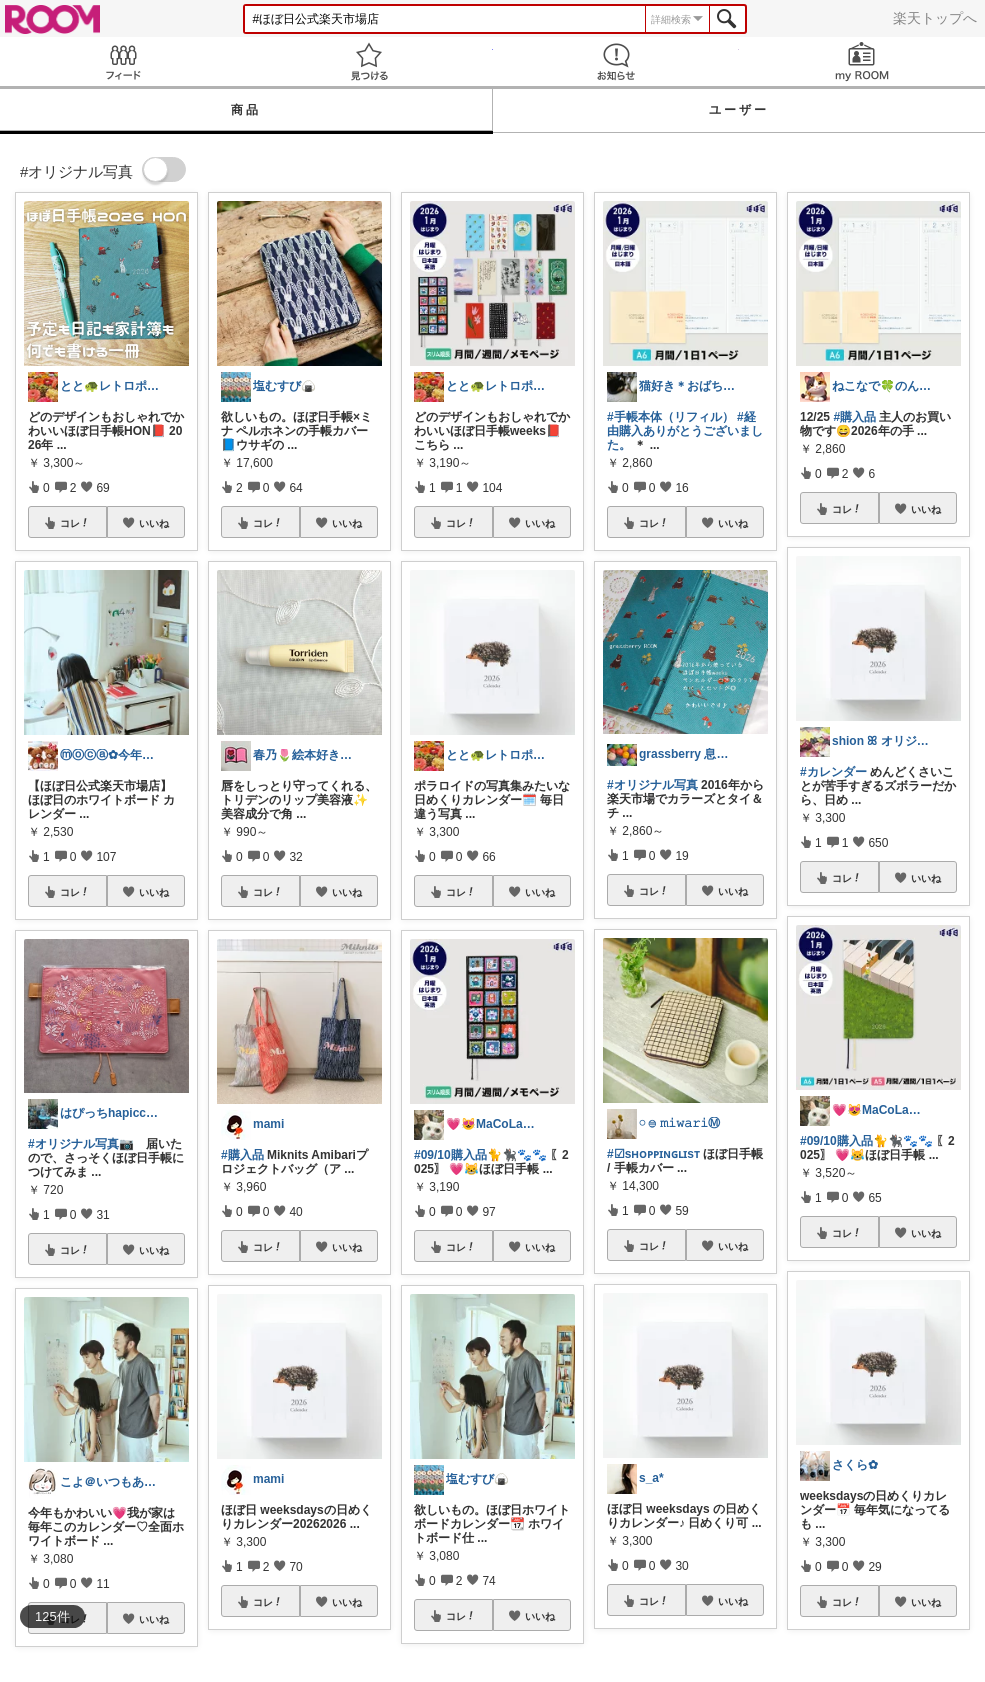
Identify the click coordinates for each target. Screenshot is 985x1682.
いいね (154, 523)
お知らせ (616, 61)
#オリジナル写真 (652, 785)
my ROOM (862, 61)
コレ (75, 523)
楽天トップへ (935, 18)
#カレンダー (833, 772)
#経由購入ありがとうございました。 (685, 431)
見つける (369, 61)
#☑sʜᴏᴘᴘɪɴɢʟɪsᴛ (653, 1154)
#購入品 (242, 1155)
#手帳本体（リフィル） (670, 417)
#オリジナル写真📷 (81, 1144)
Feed (123, 61)
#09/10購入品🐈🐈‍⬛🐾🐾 (480, 1155)
